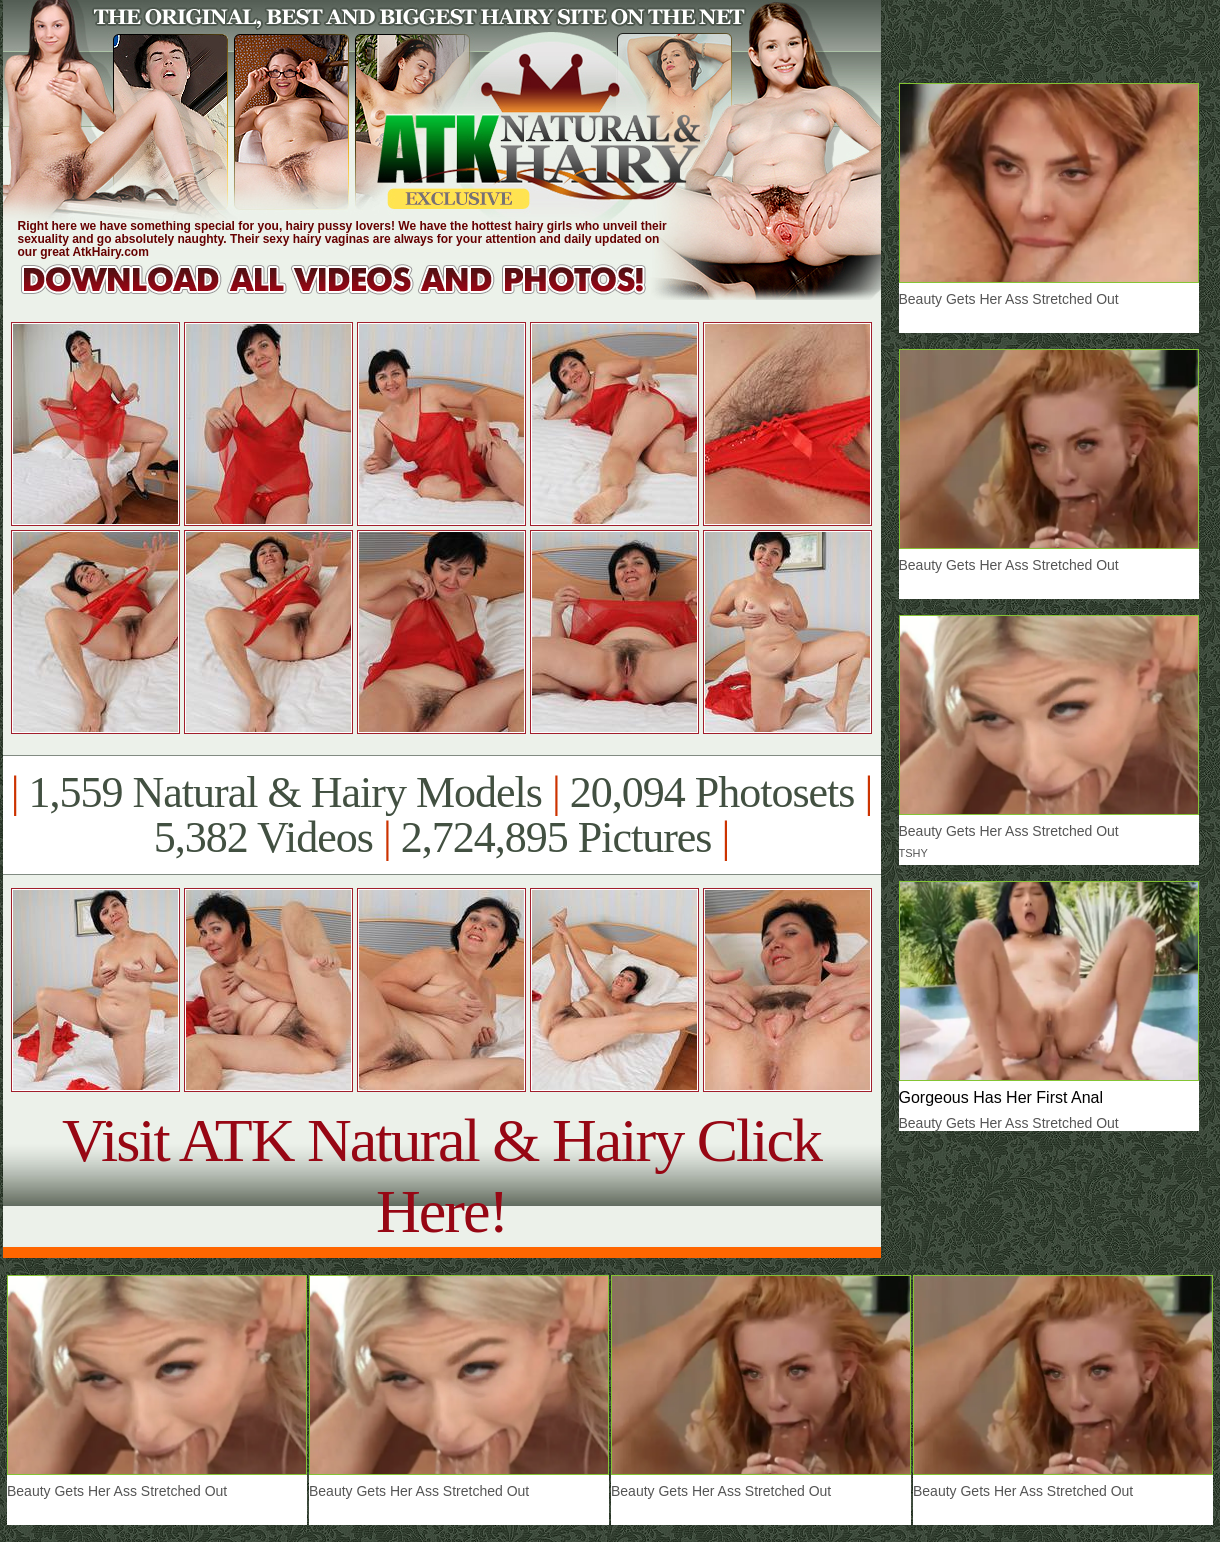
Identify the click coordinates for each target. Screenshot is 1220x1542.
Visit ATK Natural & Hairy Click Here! (441, 1175)
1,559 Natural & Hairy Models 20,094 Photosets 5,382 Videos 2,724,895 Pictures (441, 815)
